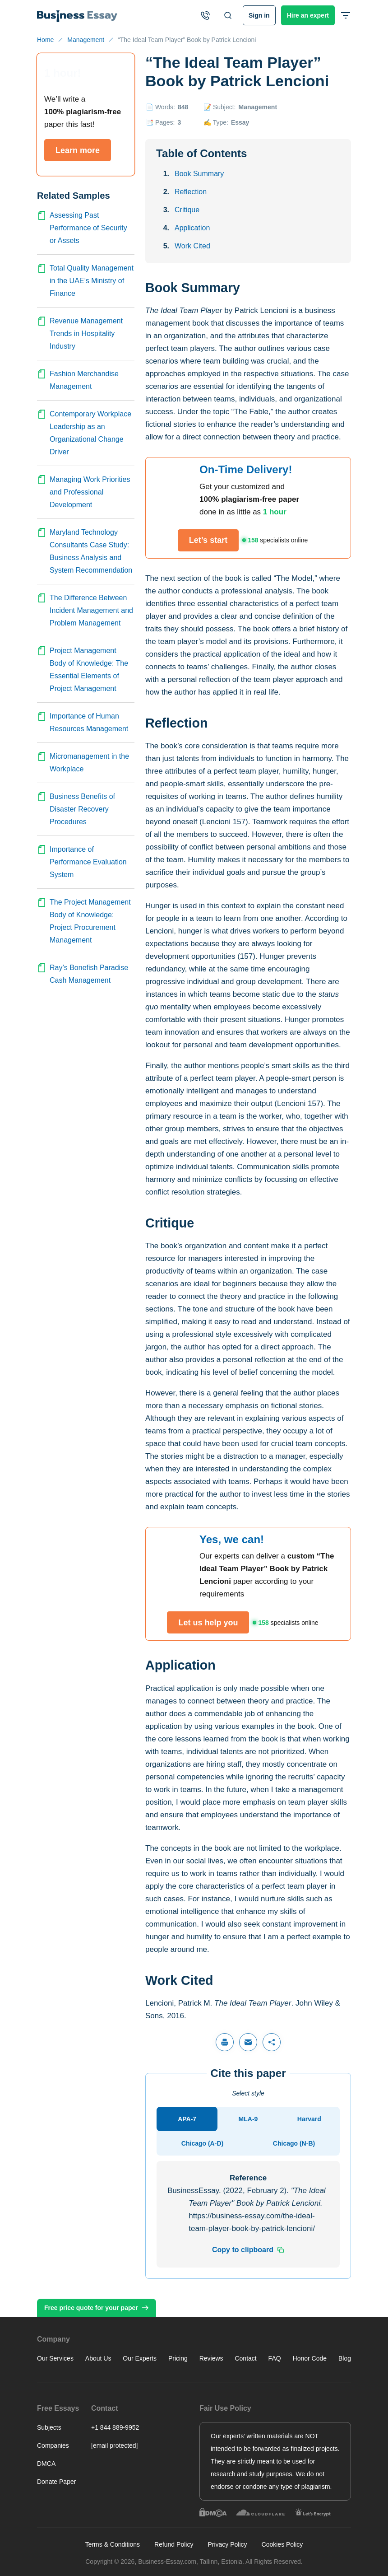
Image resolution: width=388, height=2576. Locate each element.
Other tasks (328, 2530)
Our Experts (140, 2358)
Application (192, 228)
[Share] (272, 2042)
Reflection (191, 192)
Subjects (49, 2427)
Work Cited (192, 246)
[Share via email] (248, 2042)
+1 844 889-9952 (115, 2427)
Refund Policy (173, 2544)
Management (257, 107)
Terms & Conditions (112, 2544)
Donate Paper (56, 2481)
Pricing (178, 2358)
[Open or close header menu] (345, 15)
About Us (98, 2358)
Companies (53, 2445)
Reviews (211, 2358)
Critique (187, 210)
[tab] (187, 2119)
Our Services (55, 2358)
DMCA (46, 2463)
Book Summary (199, 173)
